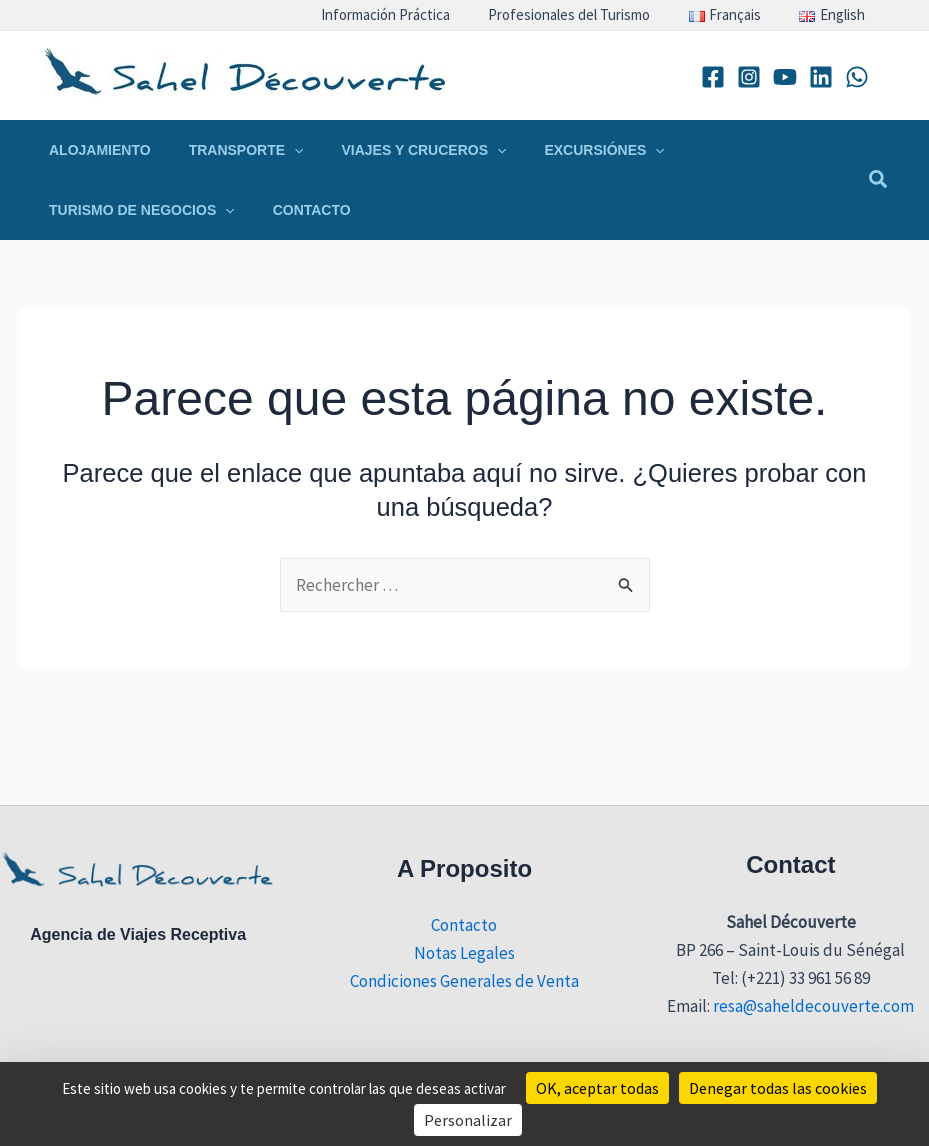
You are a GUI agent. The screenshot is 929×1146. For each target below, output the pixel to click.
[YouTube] (785, 77)
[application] (279, 150)
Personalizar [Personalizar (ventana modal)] (468, 1120)
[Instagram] (749, 77)
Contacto (464, 925)
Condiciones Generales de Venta (464, 981)
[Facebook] (713, 77)
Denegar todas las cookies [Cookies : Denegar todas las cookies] (778, 1088)
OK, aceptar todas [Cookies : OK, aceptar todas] (597, 1088)
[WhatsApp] (857, 77)
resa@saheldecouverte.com (813, 1006)
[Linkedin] (821, 77)
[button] (231, 150)
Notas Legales (464, 953)
